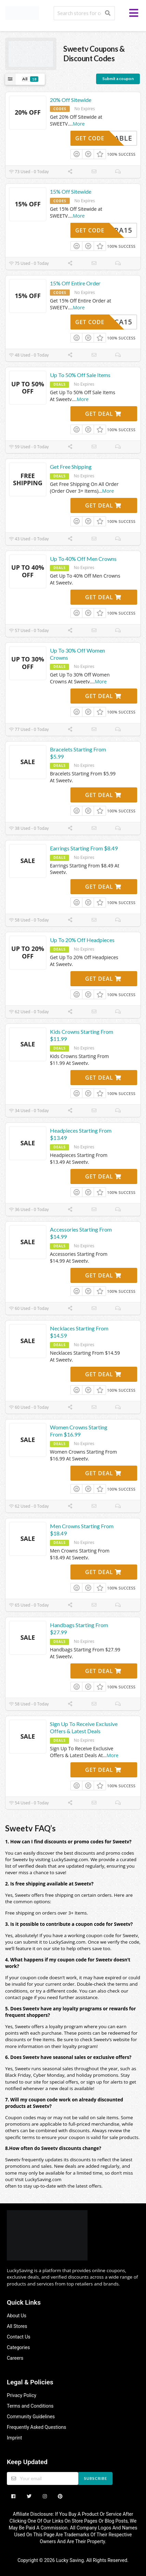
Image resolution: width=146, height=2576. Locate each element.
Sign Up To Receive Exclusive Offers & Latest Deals (84, 1727)
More (79, 123)
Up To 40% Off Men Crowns (83, 558)
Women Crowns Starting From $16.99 (78, 1431)
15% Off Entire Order (75, 283)
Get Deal (103, 413)
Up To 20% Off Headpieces (82, 940)
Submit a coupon (118, 78)
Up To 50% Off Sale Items (80, 375)
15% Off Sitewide (70, 191)
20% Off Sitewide (70, 99)
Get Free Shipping (71, 466)
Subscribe (95, 2478)
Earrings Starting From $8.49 (84, 848)
